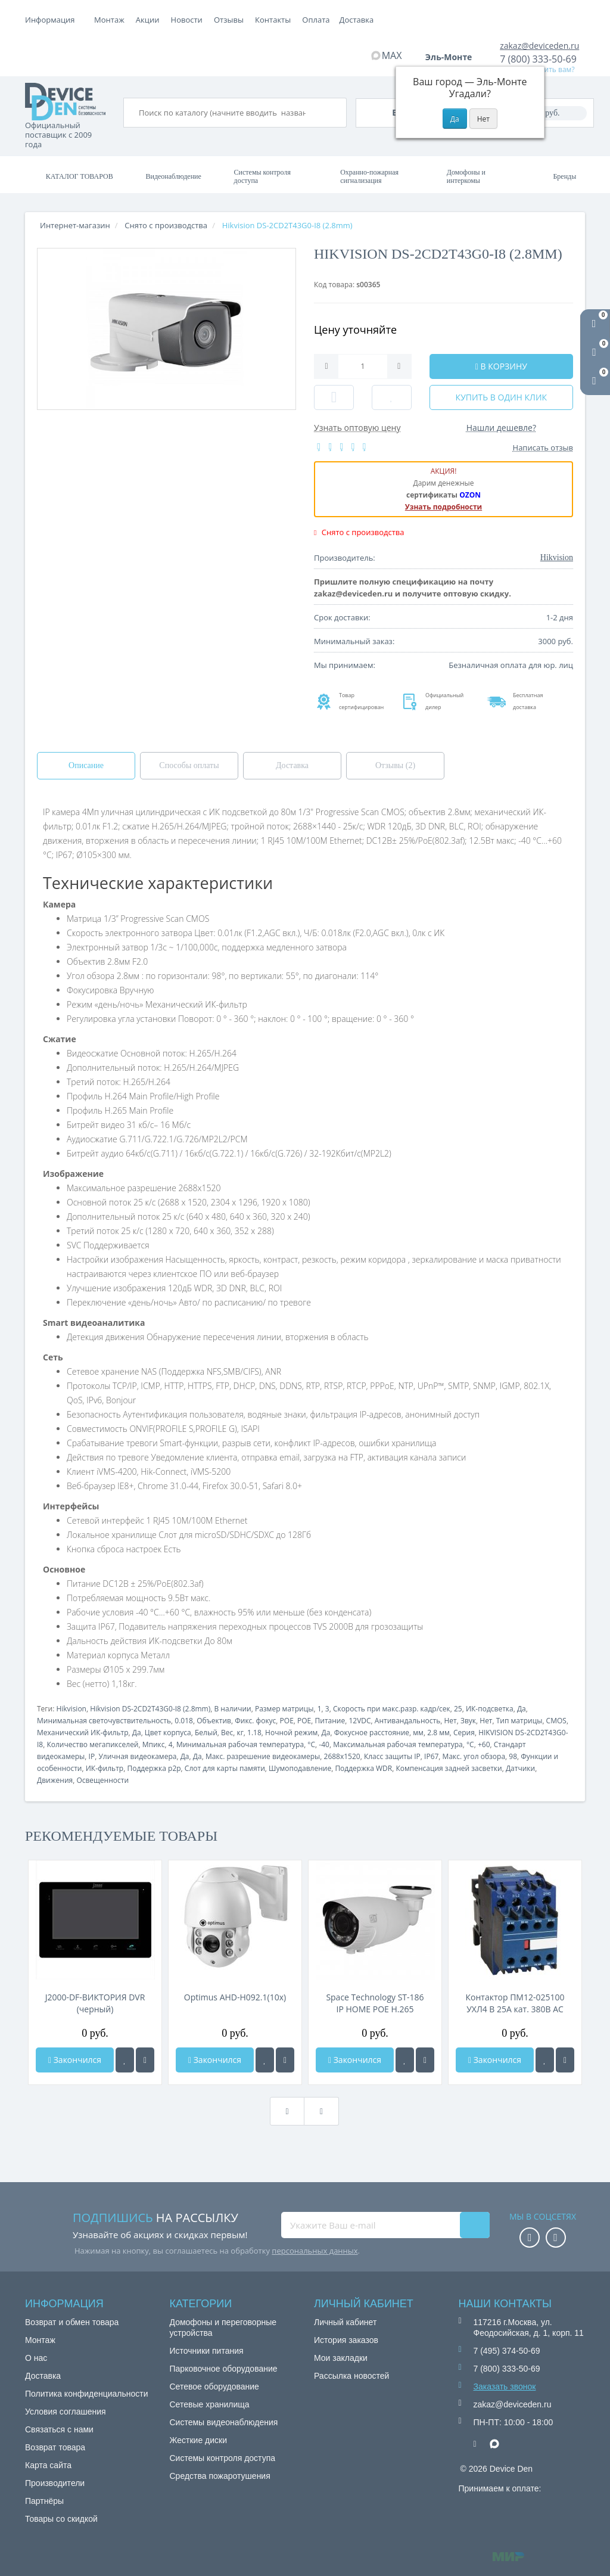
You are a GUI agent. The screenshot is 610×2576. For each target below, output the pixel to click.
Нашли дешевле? (501, 427)
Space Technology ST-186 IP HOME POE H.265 (375, 2003)
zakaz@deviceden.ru (539, 45)
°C (311, 1744)
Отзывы (313, 19)
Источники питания (207, 2351)
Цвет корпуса (168, 1732)
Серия (464, 1732)
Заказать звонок (505, 2386)
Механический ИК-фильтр (83, 1732)
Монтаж (109, 19)
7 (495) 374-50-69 (507, 2351)
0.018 (184, 1721)
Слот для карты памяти (225, 1768)
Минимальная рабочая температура (240, 1744)
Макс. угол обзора (474, 1756)
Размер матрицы (284, 1709)
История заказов (346, 2340)
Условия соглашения (65, 2411)
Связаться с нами (59, 2429)
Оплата (149, 19)
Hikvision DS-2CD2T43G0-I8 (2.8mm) (150, 1709)
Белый (206, 1732)
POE (287, 1721)
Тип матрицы (519, 1721)
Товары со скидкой (61, 2519)
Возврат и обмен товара (72, 2322)
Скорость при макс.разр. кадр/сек (391, 1709)
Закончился (74, 2059)
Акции (232, 19)
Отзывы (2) (395, 765)
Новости (271, 19)
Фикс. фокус (255, 1721)
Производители (55, 2483)
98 (513, 1756)
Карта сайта (48, 2465)
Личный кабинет (345, 2322)
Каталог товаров (79, 176)
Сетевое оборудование (214, 2386)
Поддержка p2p (153, 1768)
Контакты (357, 19)
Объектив (214, 1721)
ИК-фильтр (104, 1768)
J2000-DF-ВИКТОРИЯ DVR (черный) (95, 2003)
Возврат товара (55, 2447)
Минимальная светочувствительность (104, 1721)
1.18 (254, 1732)
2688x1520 (342, 1756)
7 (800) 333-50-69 (538, 59)
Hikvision (71, 1709)
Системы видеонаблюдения (224, 2422)
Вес (227, 1732)
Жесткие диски (199, 2440)
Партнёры (44, 2501)
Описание (86, 765)
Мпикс (153, 1744)
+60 (484, 1744)
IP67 (431, 1756)
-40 (324, 1744)
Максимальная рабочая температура (398, 1744)
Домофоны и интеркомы (466, 176)
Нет (450, 1721)
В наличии (232, 1709)
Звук (468, 1721)
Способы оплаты (189, 765)
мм (418, 1732)
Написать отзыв (543, 447)
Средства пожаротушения (220, 2476)
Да (521, 1709)
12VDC (359, 1721)
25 (458, 1709)
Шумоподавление (300, 1768)
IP (92, 1756)
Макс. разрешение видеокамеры (263, 1756)
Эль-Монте (452, 57)
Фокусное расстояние (371, 1732)
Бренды (564, 176)
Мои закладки (341, 2358)
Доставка (192, 19)
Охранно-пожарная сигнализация (369, 176)
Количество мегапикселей (92, 1744)
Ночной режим (291, 1732)
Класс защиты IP (392, 1756)
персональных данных (314, 2250)
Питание (330, 1721)
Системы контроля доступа (262, 176)
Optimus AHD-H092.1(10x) (235, 1997)
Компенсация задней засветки (449, 1768)
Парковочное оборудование (224, 2368)
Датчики (520, 1768)
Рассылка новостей (351, 2376)
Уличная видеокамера (137, 1756)
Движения (55, 1780)
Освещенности (102, 1780)
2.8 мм (438, 1732)
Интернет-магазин (75, 225)
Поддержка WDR (363, 1768)
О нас (36, 2358)
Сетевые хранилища (210, 2404)
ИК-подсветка (489, 1709)
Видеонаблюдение (173, 176)
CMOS (556, 1721)
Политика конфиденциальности (86, 2393)
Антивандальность (407, 1721)
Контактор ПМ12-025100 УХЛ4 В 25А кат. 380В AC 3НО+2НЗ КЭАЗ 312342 (515, 2003)
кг (239, 1732)
